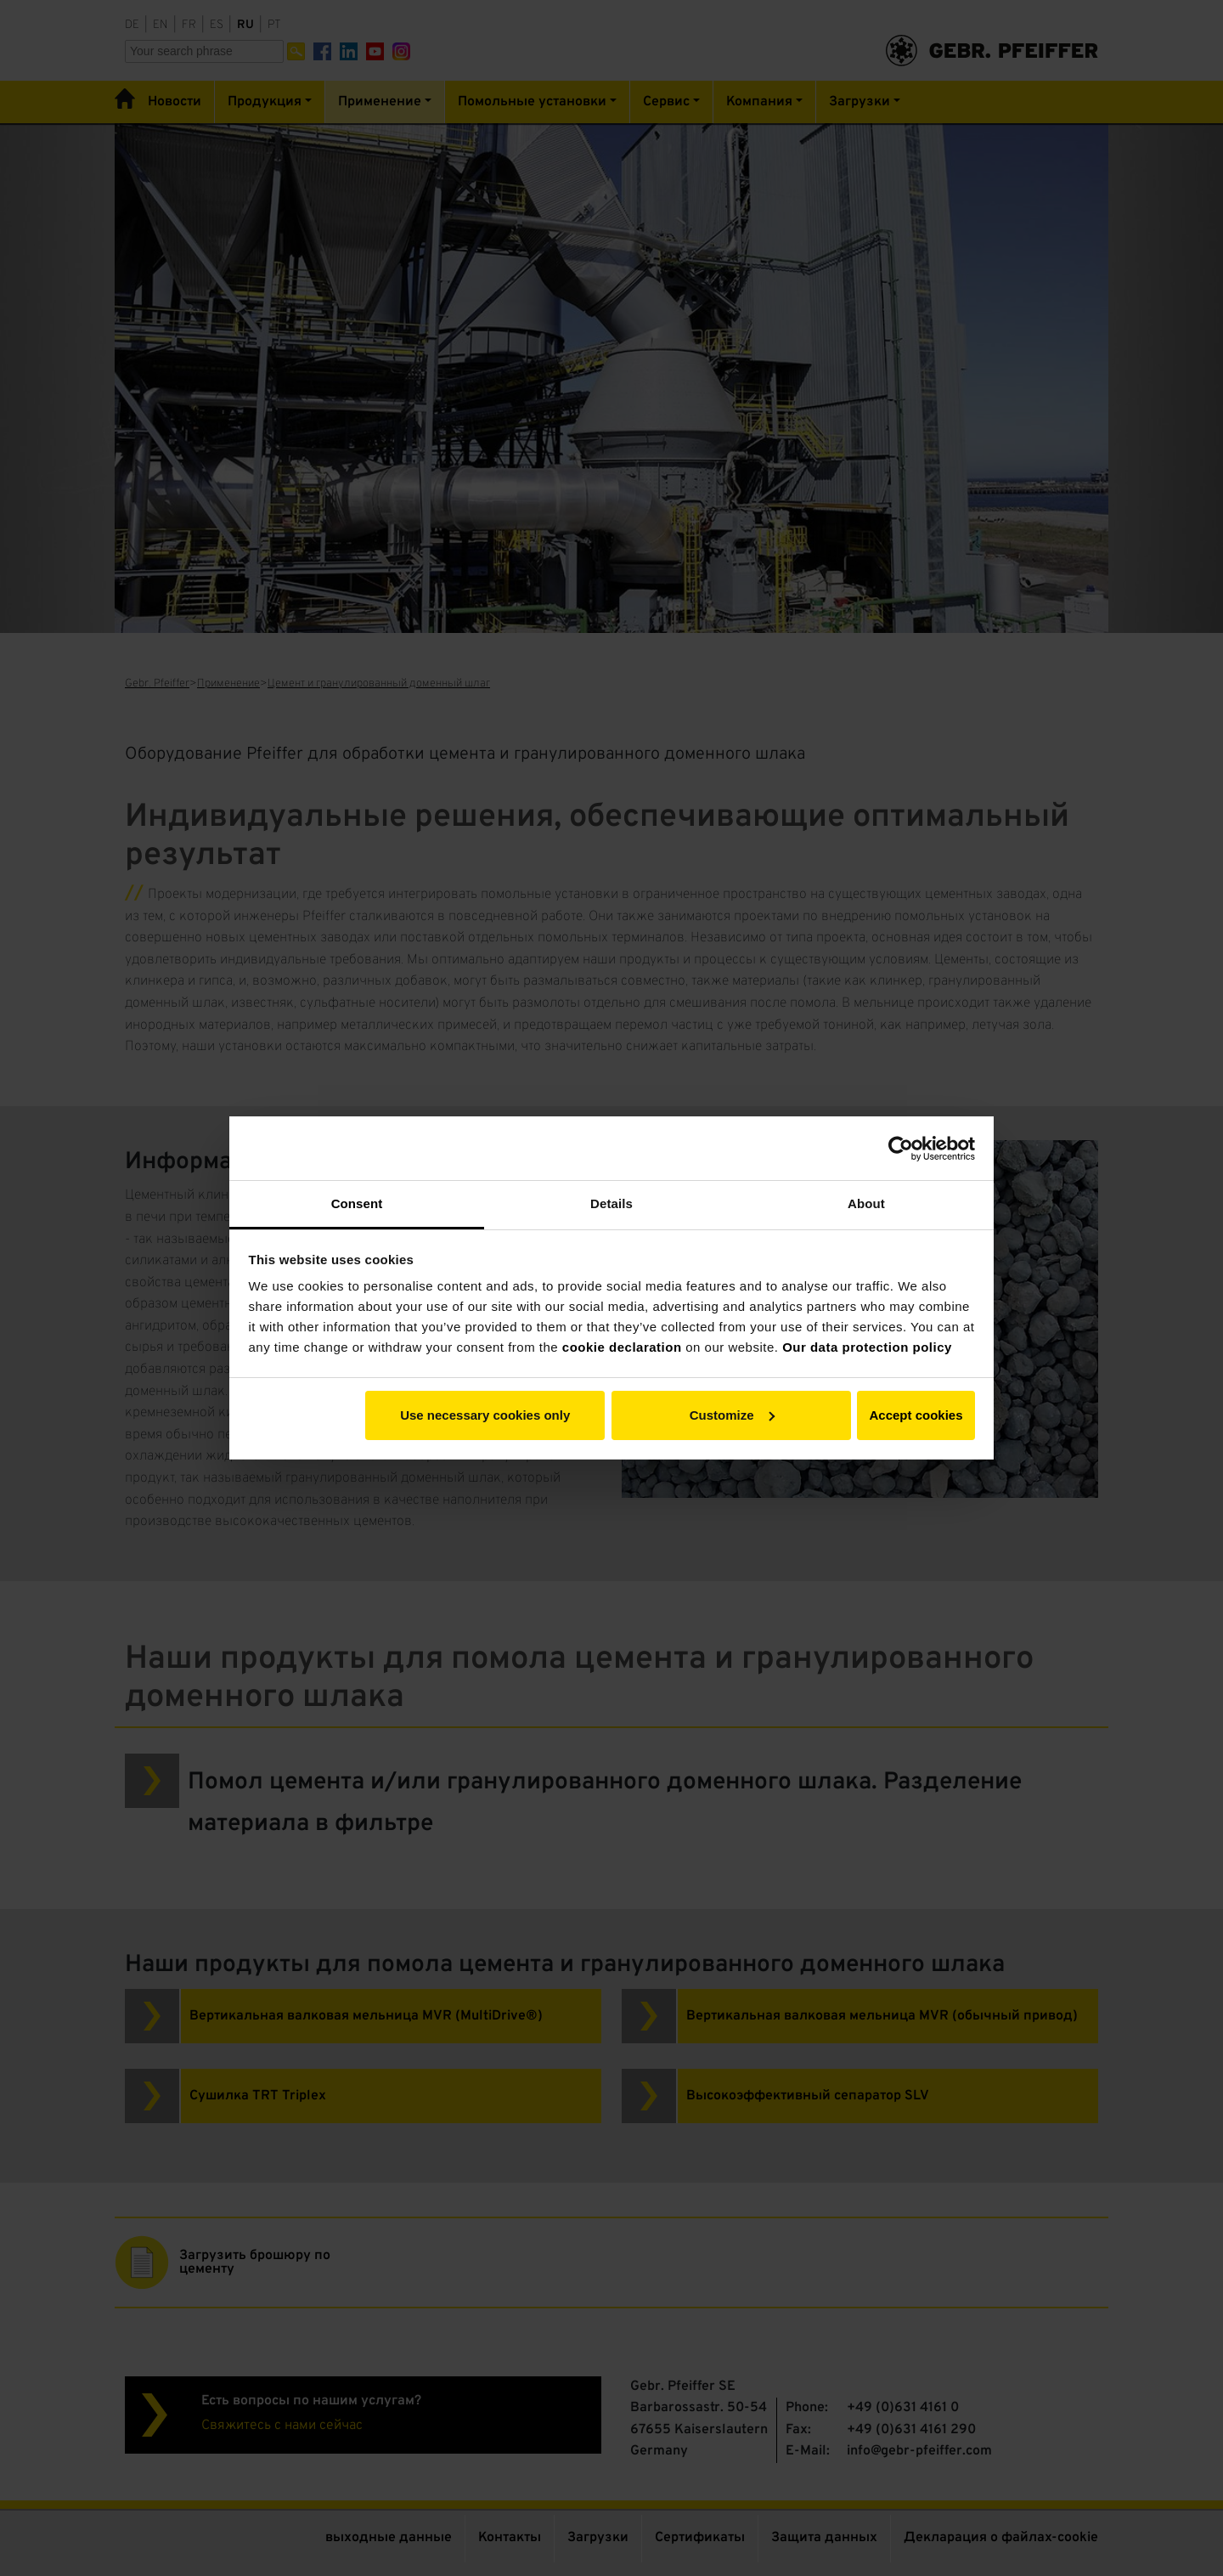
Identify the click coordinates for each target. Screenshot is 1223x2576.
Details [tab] (611, 1203)
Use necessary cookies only (485, 1415)
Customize (732, 1415)
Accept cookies (915, 1415)
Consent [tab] (357, 1203)
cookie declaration (622, 1347)
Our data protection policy (867, 1347)
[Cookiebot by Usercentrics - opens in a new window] (900, 1148)
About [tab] (866, 1203)
